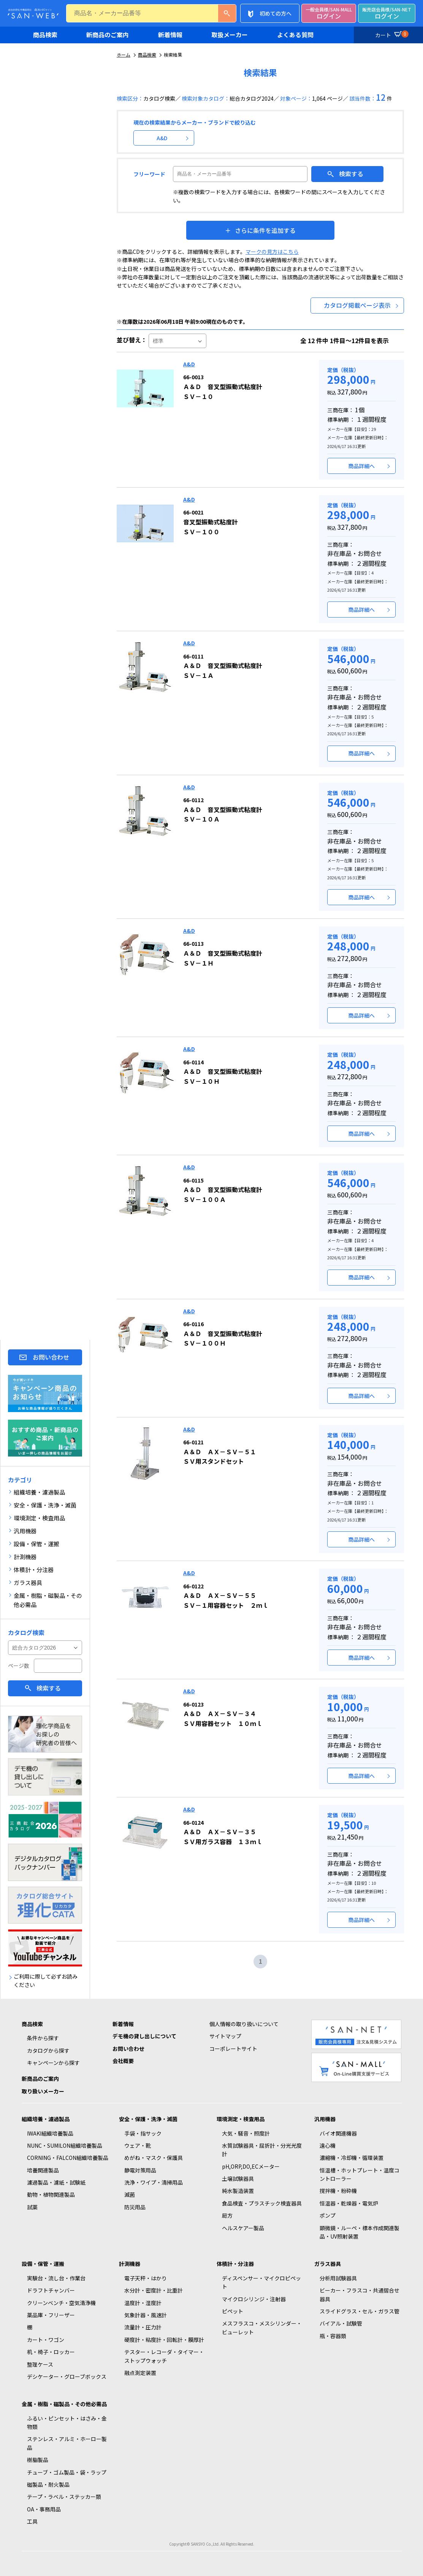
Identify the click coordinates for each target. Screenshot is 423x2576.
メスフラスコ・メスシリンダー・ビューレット (262, 2327)
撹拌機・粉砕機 (338, 2190)
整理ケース (40, 2364)
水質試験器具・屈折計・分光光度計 (262, 2150)
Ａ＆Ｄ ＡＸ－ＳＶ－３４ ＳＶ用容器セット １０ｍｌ (222, 1714)
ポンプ (328, 2215)
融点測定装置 (140, 2373)
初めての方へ (276, 13)
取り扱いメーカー (43, 2091)
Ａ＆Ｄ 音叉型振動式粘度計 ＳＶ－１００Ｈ (222, 1333)
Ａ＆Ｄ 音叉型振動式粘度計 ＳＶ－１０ (222, 387)
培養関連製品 (43, 2170)
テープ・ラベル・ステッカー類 (64, 2496)
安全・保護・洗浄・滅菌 (148, 2119)
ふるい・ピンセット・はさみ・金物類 (67, 2422)
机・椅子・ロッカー (51, 2352)
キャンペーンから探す (53, 2062)
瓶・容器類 (333, 2336)
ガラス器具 (327, 2263)
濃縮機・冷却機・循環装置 (351, 2157)
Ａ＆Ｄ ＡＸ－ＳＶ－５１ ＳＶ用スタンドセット (219, 1452)
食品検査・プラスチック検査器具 (262, 2203)
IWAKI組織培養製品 (50, 2133)
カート (390, 33)
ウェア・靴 (137, 2145)
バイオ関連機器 (338, 2133)
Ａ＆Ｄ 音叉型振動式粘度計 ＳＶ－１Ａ (222, 666)
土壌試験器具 (238, 2178)
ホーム (123, 54)
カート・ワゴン (45, 2339)
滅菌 (129, 2194)
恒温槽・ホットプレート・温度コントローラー (359, 2174)
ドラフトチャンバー (51, 2290)
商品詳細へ (361, 466)
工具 (32, 2521)
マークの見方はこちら (272, 251)
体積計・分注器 (235, 2263)
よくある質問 (295, 34)
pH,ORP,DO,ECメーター (251, 2166)
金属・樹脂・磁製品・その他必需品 (64, 2404)
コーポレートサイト (233, 2048)
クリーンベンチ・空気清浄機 (61, 2303)
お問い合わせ (51, 1357)
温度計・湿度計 (143, 2303)
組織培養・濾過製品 (46, 2119)
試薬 (32, 2207)
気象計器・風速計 (145, 2315)
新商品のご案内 (107, 34)
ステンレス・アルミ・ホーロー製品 (67, 2443)
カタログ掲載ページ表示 (357, 305)
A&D (162, 138)
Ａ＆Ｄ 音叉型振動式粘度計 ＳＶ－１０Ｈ (222, 1072)
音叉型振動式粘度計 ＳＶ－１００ (210, 522)
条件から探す (43, 2038)
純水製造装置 (238, 2190)
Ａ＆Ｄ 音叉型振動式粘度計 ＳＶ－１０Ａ (222, 809)
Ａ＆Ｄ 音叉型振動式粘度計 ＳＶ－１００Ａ (222, 1190)
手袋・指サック (143, 2133)
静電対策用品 (140, 2170)
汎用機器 (325, 2119)
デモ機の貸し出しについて (144, 2036)
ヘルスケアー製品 (243, 2228)
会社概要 (123, 2061)
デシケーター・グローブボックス (66, 2376)
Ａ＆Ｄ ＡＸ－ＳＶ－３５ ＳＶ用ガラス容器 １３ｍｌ (222, 1832)
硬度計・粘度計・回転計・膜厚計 (164, 2339)
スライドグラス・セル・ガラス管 (359, 2311)
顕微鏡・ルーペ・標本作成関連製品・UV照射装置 (359, 2232)
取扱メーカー (229, 34)
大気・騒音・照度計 (246, 2133)
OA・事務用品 (44, 2509)
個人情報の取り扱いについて (244, 2024)
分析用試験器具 (338, 2278)
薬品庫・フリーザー (51, 2315)
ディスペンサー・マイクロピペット (261, 2282)
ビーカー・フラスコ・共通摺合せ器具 (359, 2294)
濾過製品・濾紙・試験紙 (56, 2182)
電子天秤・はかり (145, 2278)
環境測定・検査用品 (241, 2119)
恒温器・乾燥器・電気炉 (349, 2203)
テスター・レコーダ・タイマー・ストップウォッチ (164, 2356)
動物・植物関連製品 (51, 2194)
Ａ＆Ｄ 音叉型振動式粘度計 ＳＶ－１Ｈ (222, 953)
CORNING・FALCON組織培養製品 (67, 2157)
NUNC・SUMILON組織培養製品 (64, 2145)
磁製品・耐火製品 (48, 2484)
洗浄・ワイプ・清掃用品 (153, 2182)
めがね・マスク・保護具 (153, 2157)
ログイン (329, 13)
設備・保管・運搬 (43, 2263)
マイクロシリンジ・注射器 (254, 2299)
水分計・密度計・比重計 (153, 2290)
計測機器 (129, 2263)
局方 (227, 2215)
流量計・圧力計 (143, 2327)
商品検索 (45, 34)
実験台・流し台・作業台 (56, 2278)
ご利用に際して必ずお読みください (46, 1981)
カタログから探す (48, 2050)
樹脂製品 (37, 2460)
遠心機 (328, 2145)
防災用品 (135, 2207)
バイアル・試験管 (341, 2323)
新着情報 (170, 34)
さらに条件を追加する (265, 230)
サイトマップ (225, 2036)
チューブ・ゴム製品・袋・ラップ (66, 2472)
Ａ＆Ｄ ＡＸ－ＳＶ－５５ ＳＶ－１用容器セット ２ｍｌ (225, 1596)
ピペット (232, 2311)
